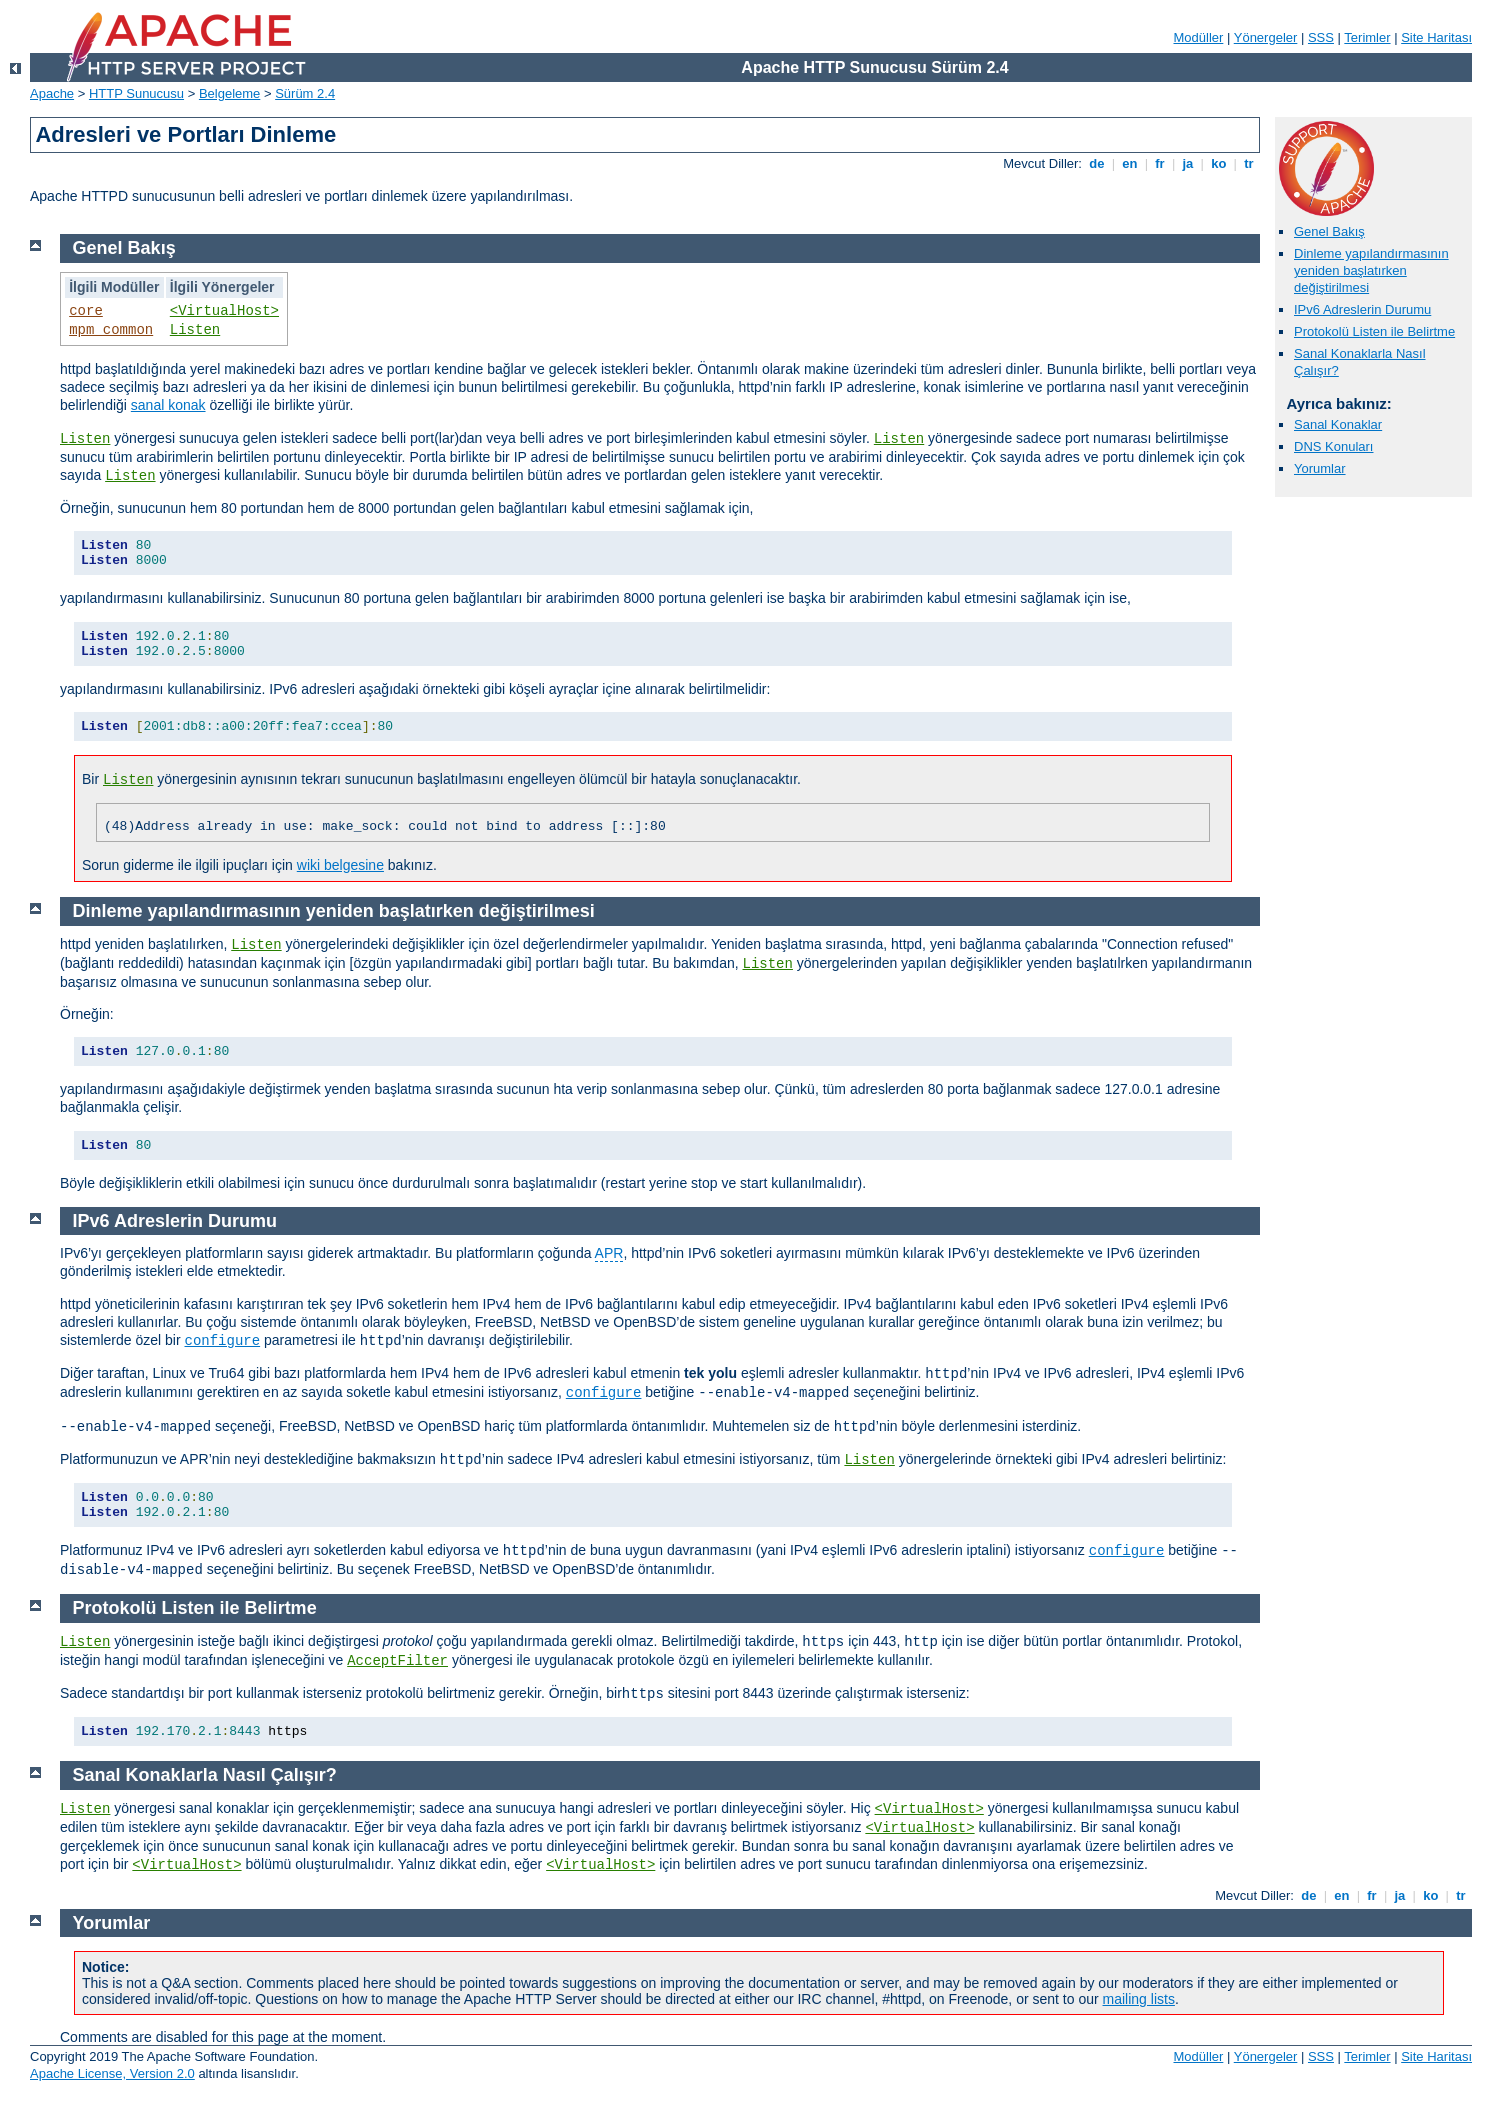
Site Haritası (1436, 37)
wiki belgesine (340, 865)
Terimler (1367, 37)
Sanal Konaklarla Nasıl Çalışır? (205, 1775)
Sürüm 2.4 (305, 93)
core (86, 311)
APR (609, 1253)
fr (1160, 163)
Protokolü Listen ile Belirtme (1374, 331)
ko (1219, 163)
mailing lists (1139, 1999)
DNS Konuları (1333, 446)
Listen (195, 330)
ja (1188, 163)
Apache (52, 93)
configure (223, 1341)
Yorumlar (1320, 468)
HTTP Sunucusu (136, 93)
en (1130, 163)
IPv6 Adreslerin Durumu (1362, 309)
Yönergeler (1266, 37)
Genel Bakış (1329, 231)
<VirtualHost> (224, 311)
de (1097, 163)
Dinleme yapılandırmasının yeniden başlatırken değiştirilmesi (1371, 270)
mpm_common (111, 330)
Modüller (1199, 37)
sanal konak (168, 405)
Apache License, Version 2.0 (112, 2073)
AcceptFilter (397, 1661)
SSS (1321, 37)
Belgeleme (229, 93)
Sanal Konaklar (1338, 424)
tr (1249, 163)
